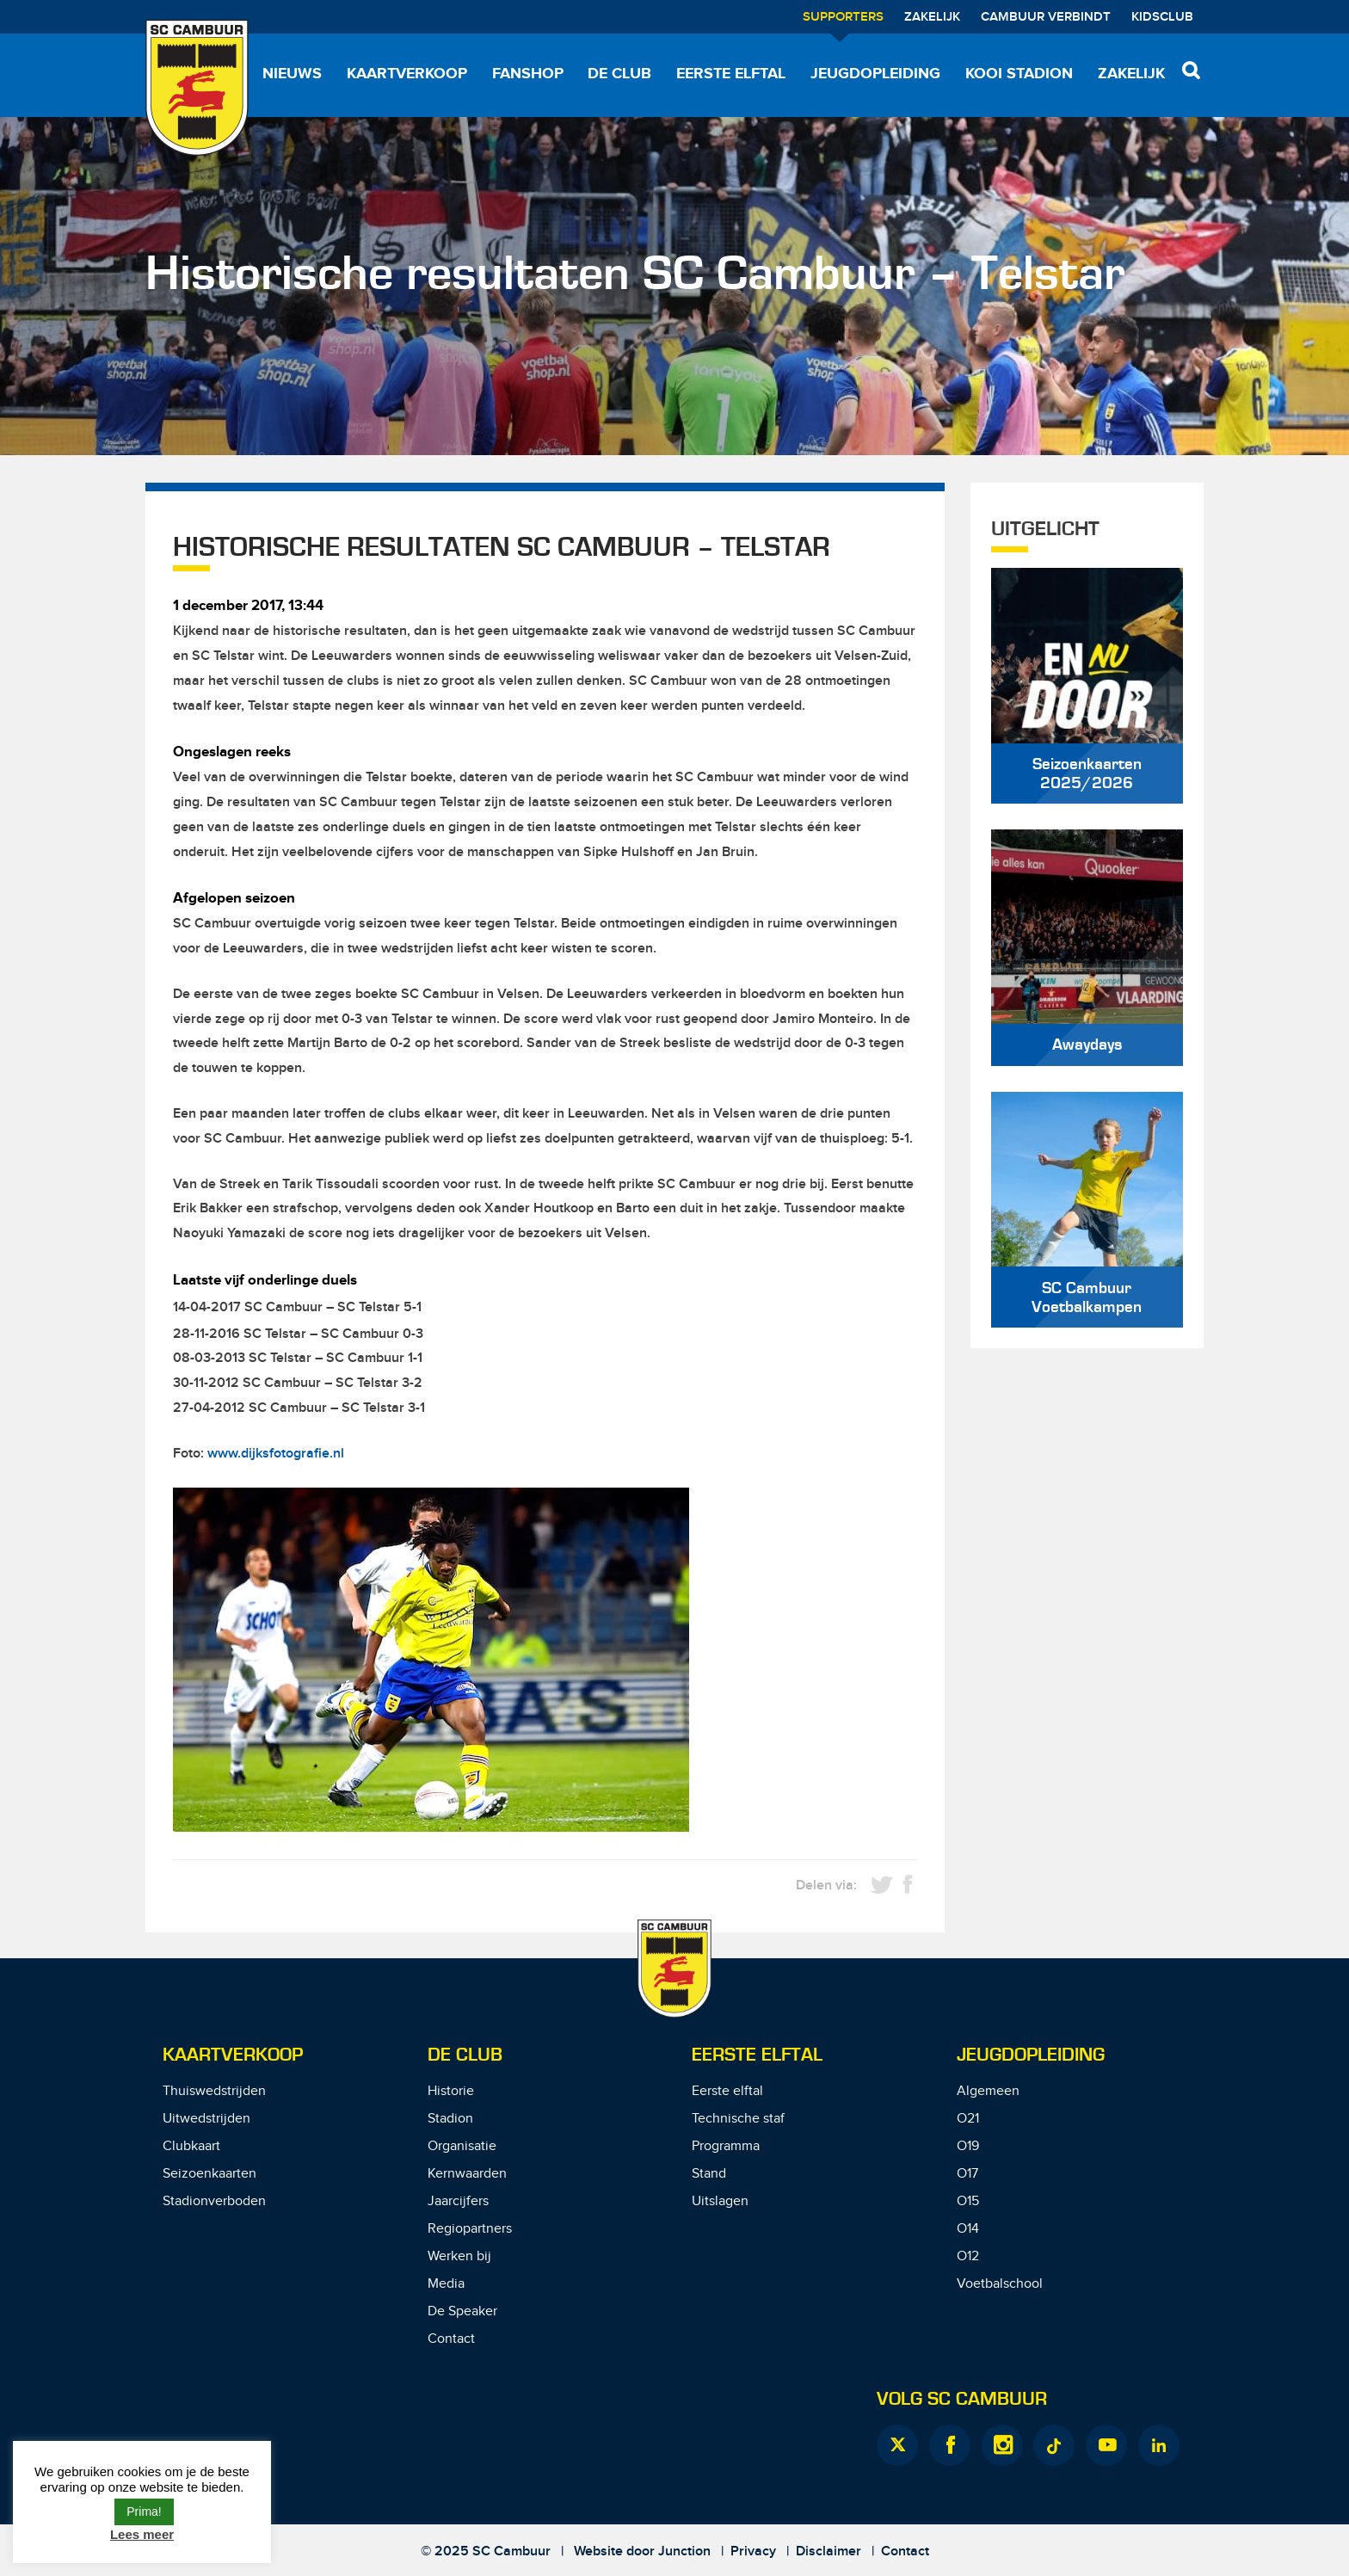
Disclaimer (828, 2551)
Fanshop (528, 74)
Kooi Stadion (1019, 74)
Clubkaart (191, 2146)
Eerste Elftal (757, 2055)
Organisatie (462, 2146)
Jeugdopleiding (875, 74)
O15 (968, 2201)
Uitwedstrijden (206, 2119)
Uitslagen (720, 2201)
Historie (451, 2091)
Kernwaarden (467, 2174)
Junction (684, 2551)
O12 (968, 2256)
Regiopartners (470, 2229)
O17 (967, 2174)
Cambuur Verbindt (1046, 17)
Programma (726, 2146)
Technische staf (738, 2119)
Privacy (753, 2551)
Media (446, 2284)
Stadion (450, 2119)
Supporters (843, 17)
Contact (451, 2339)
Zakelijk (932, 17)
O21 (968, 2119)
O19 (968, 2146)
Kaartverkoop (407, 74)
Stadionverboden (214, 2201)
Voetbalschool (1000, 2284)
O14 (968, 2229)
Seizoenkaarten (209, 2174)
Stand (709, 2174)
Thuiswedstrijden (214, 2091)
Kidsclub (1162, 17)
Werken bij (459, 2256)
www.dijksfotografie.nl (275, 1453)
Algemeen (988, 2091)
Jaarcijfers (458, 2201)
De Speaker (462, 2311)
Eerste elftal (730, 74)
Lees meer (142, 2534)
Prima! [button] (143, 2511)
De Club (619, 74)
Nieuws (292, 74)
